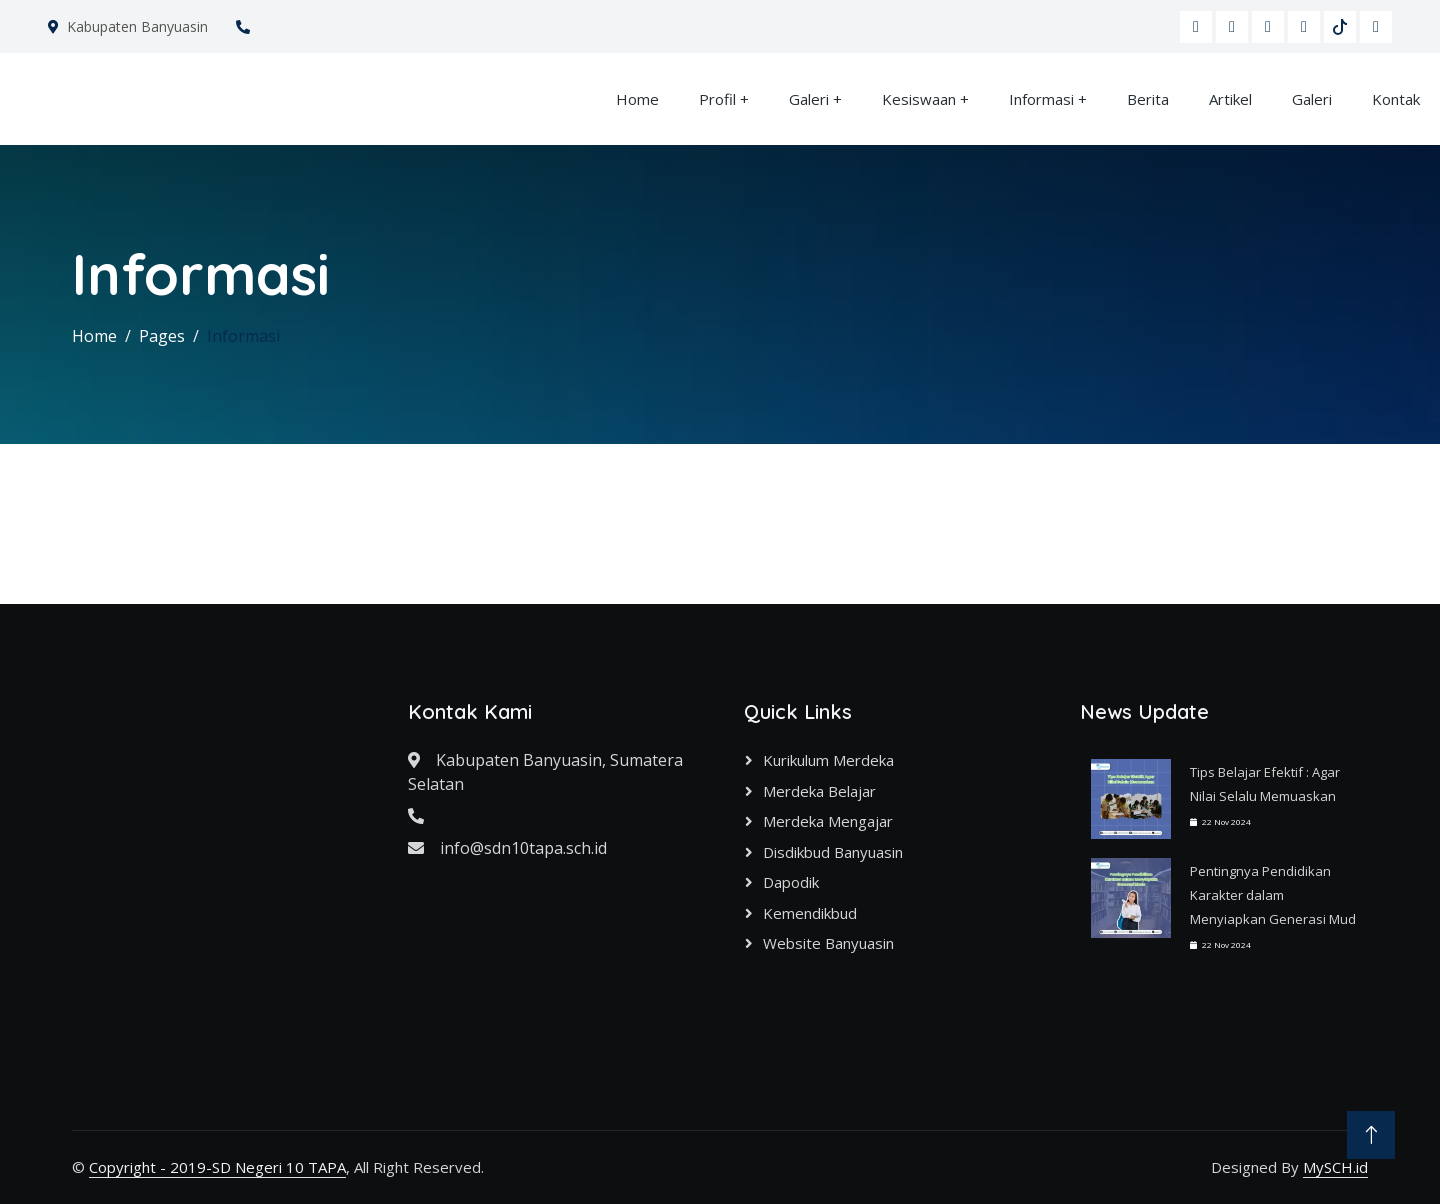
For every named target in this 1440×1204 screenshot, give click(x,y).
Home (637, 99)
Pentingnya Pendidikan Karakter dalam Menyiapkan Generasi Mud (1273, 895)
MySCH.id (1335, 1167)
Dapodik (791, 882)
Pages (162, 336)
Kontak (1396, 99)
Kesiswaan (919, 99)
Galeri (809, 99)
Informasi (1041, 99)
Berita (1148, 99)
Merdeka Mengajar (828, 821)
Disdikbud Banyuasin (833, 852)
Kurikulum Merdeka (828, 760)
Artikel (1230, 99)
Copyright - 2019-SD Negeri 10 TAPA (217, 1167)
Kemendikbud (810, 913)
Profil (717, 99)
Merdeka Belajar (819, 791)
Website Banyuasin (828, 943)
